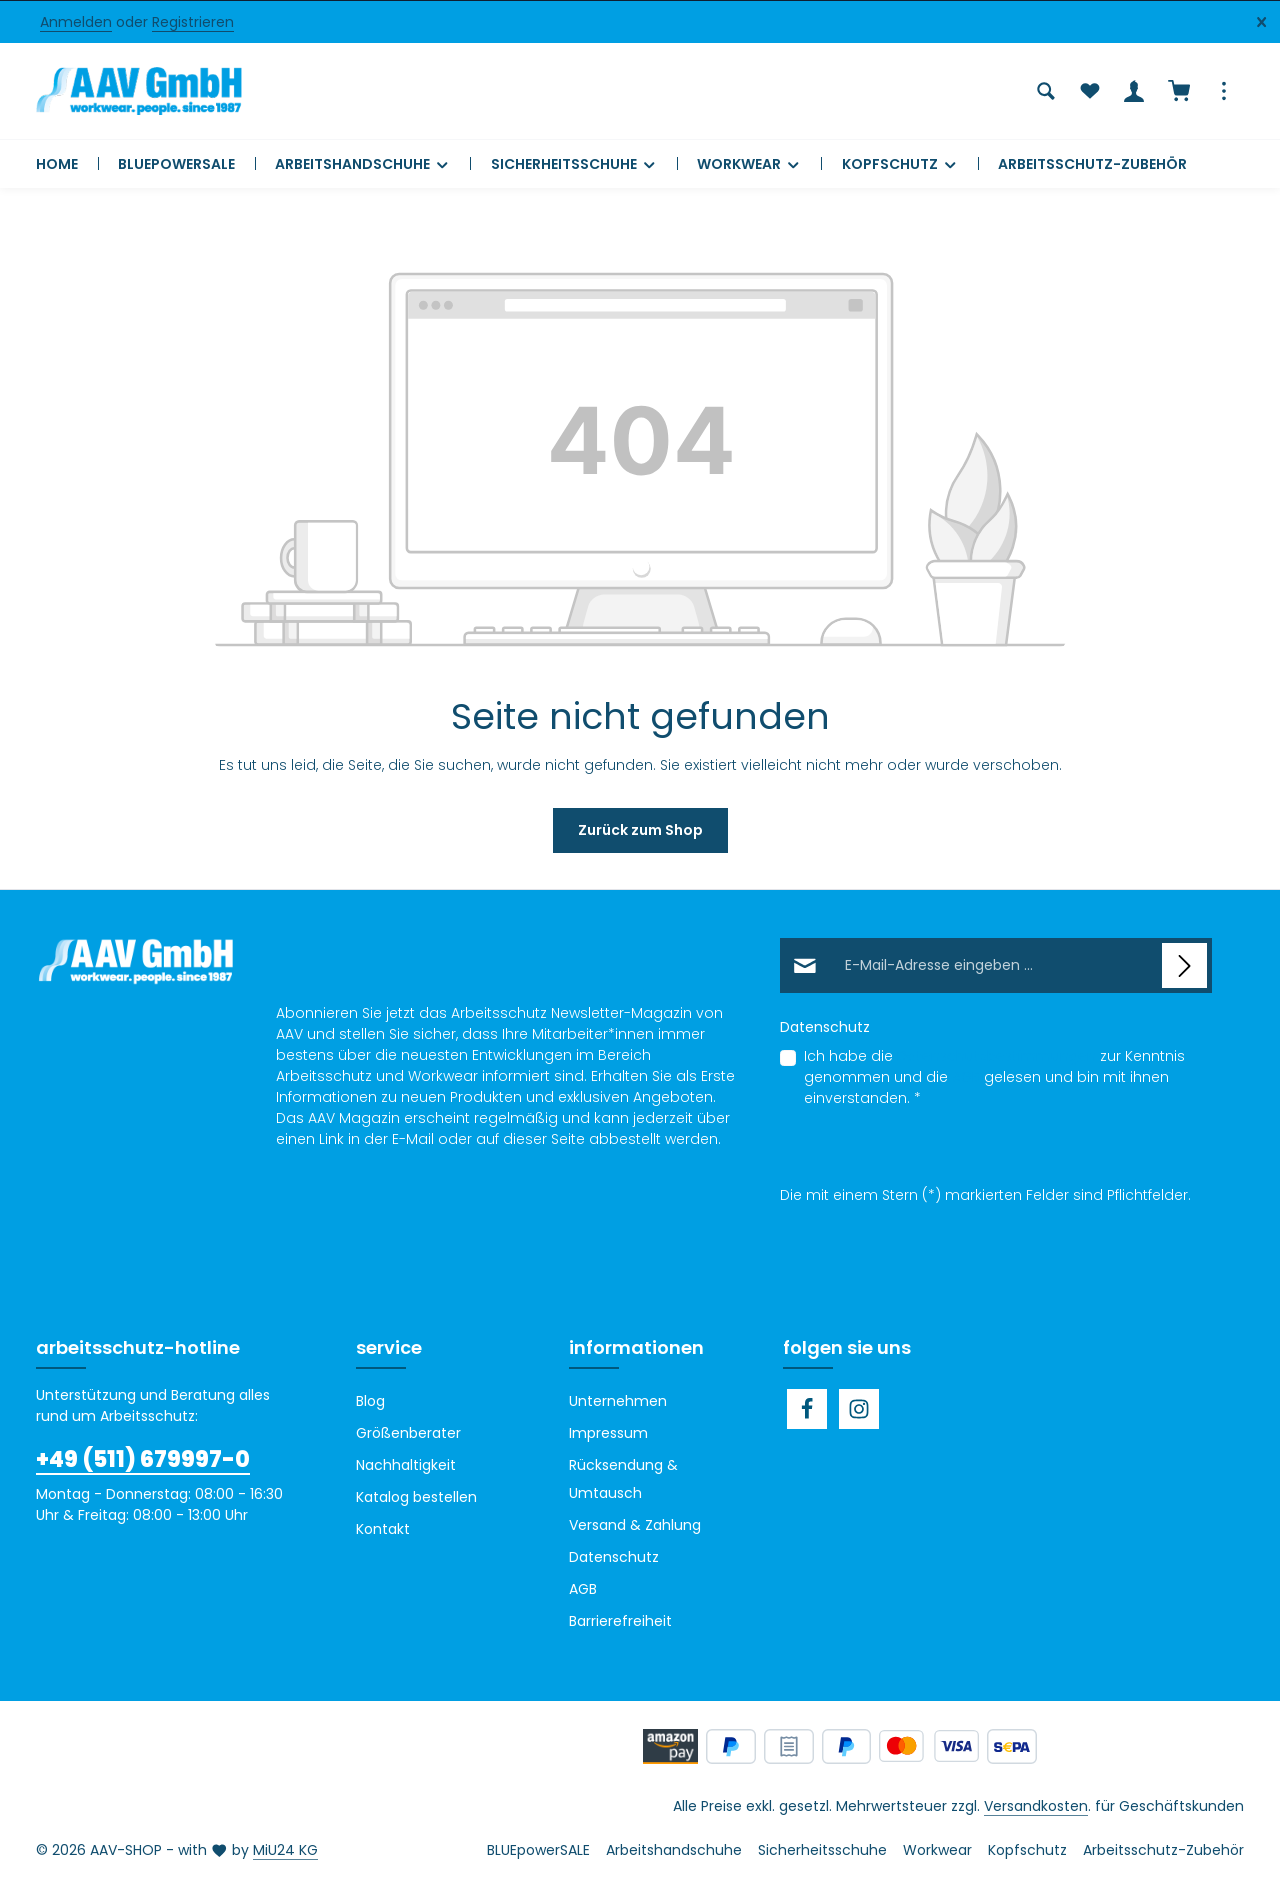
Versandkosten (1036, 1806)
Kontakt (383, 1529)
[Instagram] (859, 1409)
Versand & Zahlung (635, 1525)
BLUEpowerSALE (538, 1850)
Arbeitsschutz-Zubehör (1163, 1850)
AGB (966, 1077)
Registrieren (193, 22)
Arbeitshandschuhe (674, 1850)
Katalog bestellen (416, 1497)
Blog (370, 1401)
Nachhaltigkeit (406, 1465)
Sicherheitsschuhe (822, 1850)
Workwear (937, 1850)
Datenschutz (614, 1557)
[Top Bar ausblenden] (1261, 22)
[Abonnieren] (1184, 965)
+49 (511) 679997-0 (143, 1459)
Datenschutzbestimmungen (996, 1056)
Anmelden (76, 22)
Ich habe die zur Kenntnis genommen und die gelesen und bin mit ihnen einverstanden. (994, 1077)
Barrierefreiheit (620, 1621)
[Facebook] (807, 1409)
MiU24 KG (285, 1850)
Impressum (608, 1433)
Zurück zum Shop (640, 830)
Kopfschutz (1027, 1850)
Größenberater (408, 1433)
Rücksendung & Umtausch (623, 1479)
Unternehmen (618, 1401)
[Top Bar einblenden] (1224, 91)
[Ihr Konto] (1134, 91)
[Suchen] (1046, 91)
